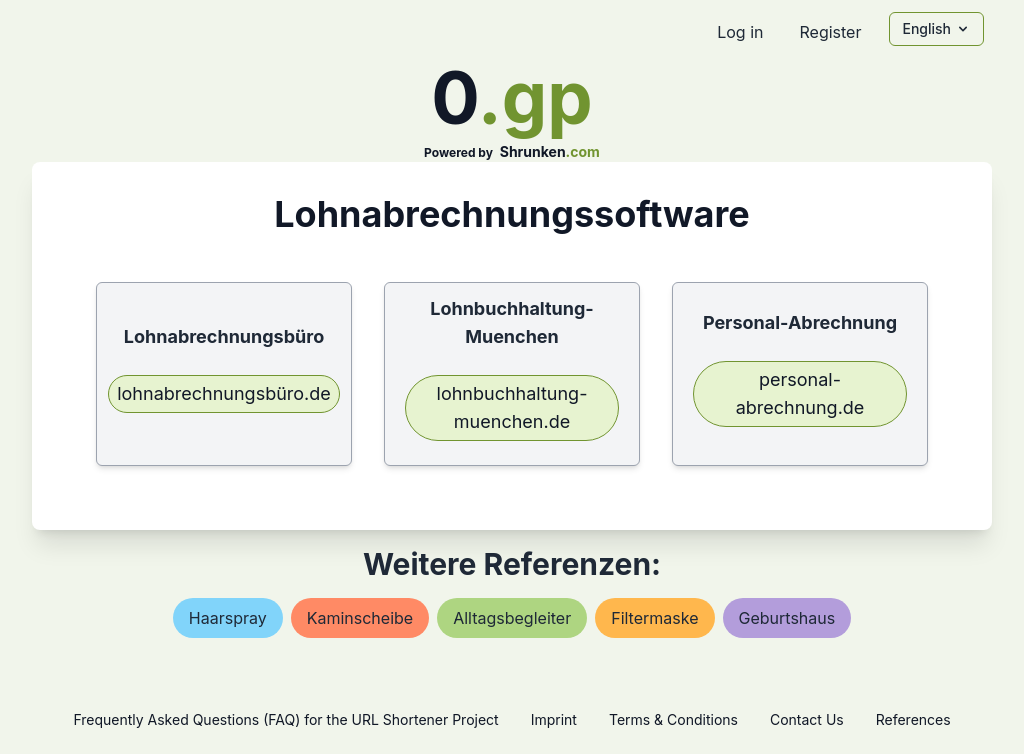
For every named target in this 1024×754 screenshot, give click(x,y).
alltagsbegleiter (512, 618)
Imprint (554, 719)
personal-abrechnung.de (800, 393)
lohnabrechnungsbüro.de (224, 393)
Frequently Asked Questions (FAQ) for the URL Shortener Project (285, 719)
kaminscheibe (360, 618)
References (913, 719)
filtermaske (654, 618)
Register (830, 32)
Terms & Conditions (673, 719)
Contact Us (807, 719)
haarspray (228, 618)
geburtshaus (787, 618)
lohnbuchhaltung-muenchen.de (512, 407)
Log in (740, 32)
